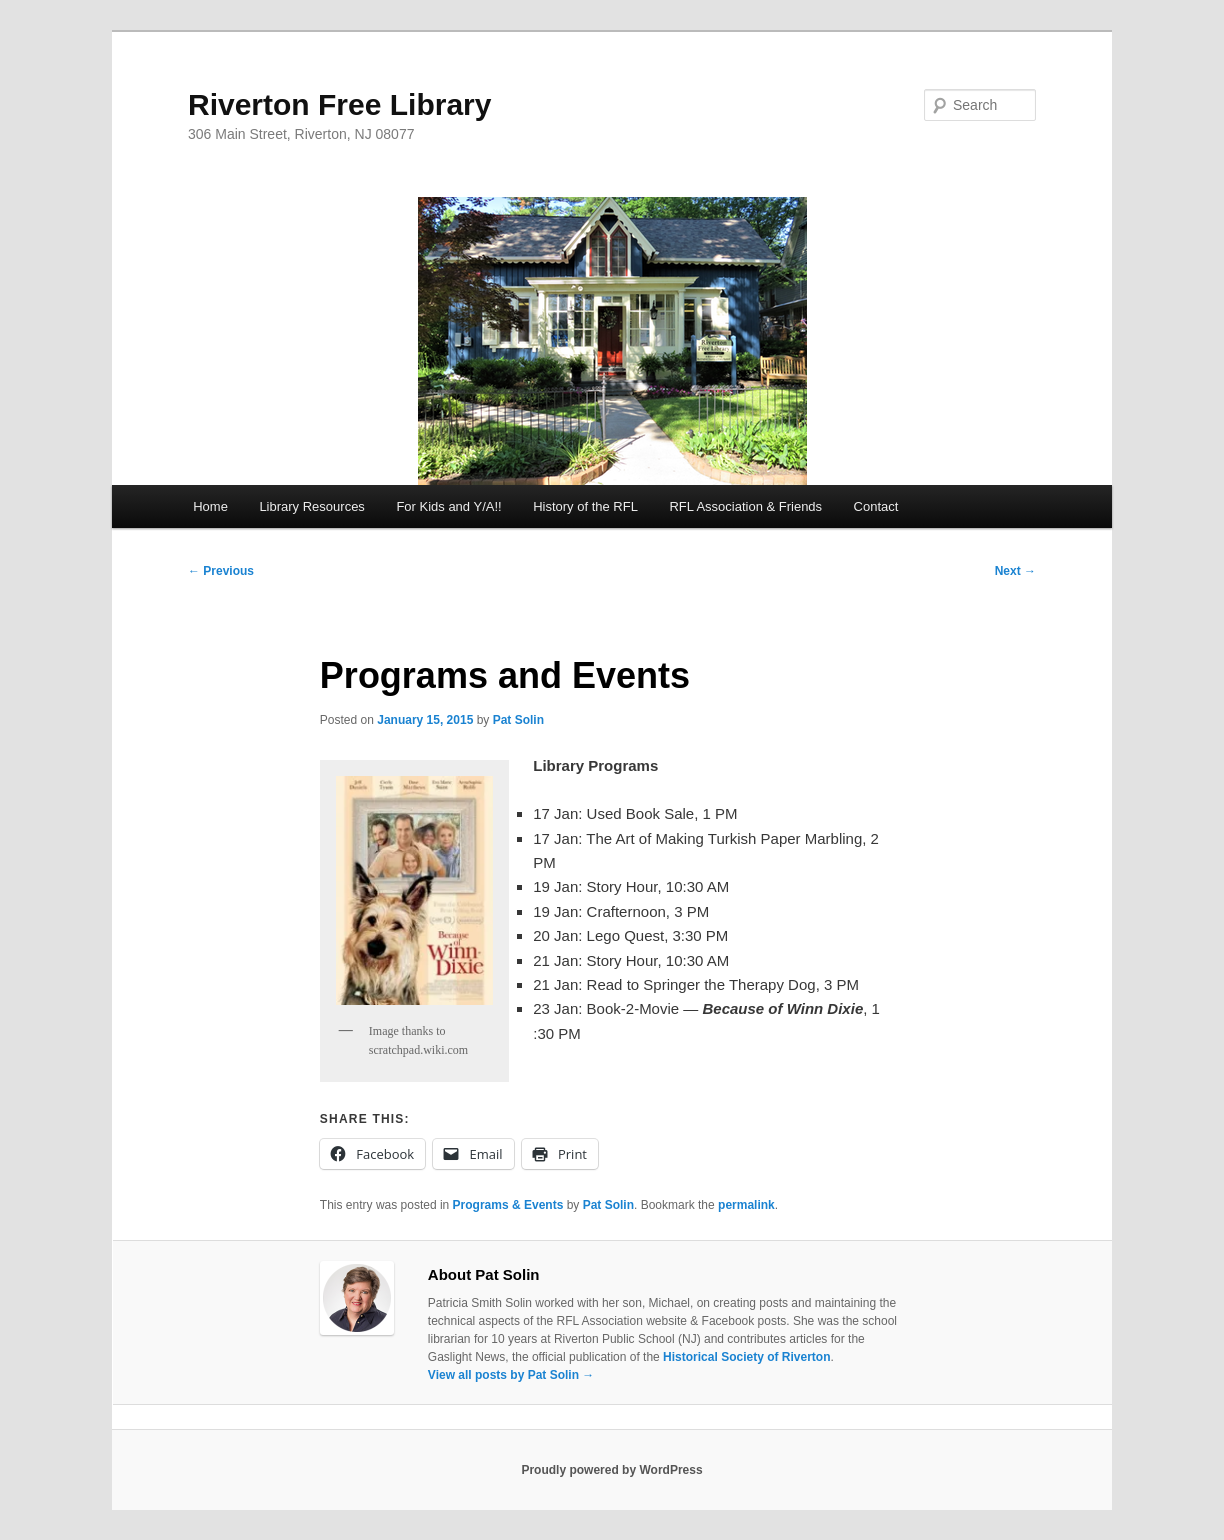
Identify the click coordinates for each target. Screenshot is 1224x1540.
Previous (221, 571)
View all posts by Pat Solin (511, 1375)
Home (210, 506)
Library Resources (312, 506)
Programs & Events (508, 1205)
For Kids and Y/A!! (448, 506)
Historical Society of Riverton (746, 1357)
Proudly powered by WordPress (611, 1470)
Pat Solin (518, 720)
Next (1015, 571)
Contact (876, 506)
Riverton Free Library (339, 104)
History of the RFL (585, 506)
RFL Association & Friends (745, 506)
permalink (746, 1205)
